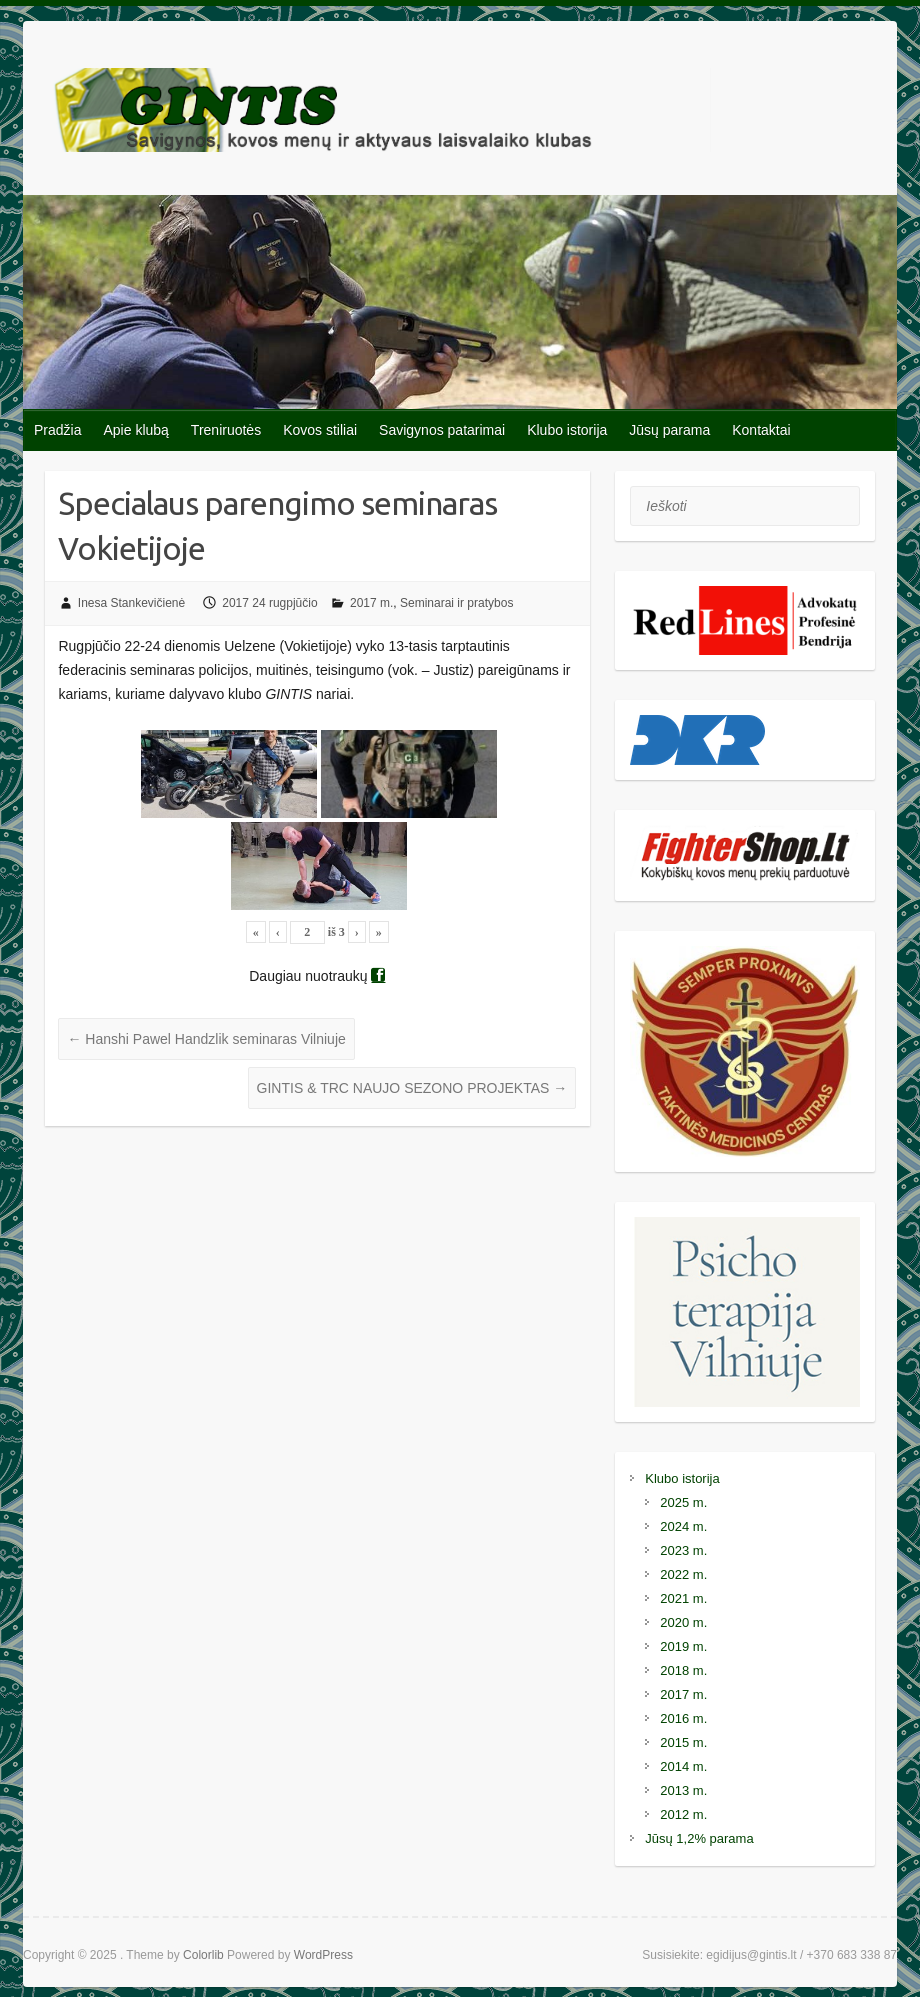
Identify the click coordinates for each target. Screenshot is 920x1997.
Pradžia (57, 430)
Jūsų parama (669, 430)
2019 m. (683, 1646)
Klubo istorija (567, 430)
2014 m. (683, 1766)
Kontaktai (761, 430)
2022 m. (683, 1574)
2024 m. (683, 1526)
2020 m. (683, 1622)
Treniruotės (226, 430)
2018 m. (683, 1670)
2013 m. (683, 1790)
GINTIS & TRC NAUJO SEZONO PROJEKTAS (412, 1088)
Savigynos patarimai (442, 430)
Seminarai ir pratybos (456, 603)
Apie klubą (135, 430)
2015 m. (683, 1742)
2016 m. (683, 1718)
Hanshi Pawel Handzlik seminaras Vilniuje (206, 1039)
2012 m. (683, 1814)
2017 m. (371, 603)
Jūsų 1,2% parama (699, 1838)
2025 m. (683, 1502)
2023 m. (683, 1550)
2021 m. (683, 1598)
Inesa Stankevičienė (131, 603)
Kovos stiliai (320, 430)
